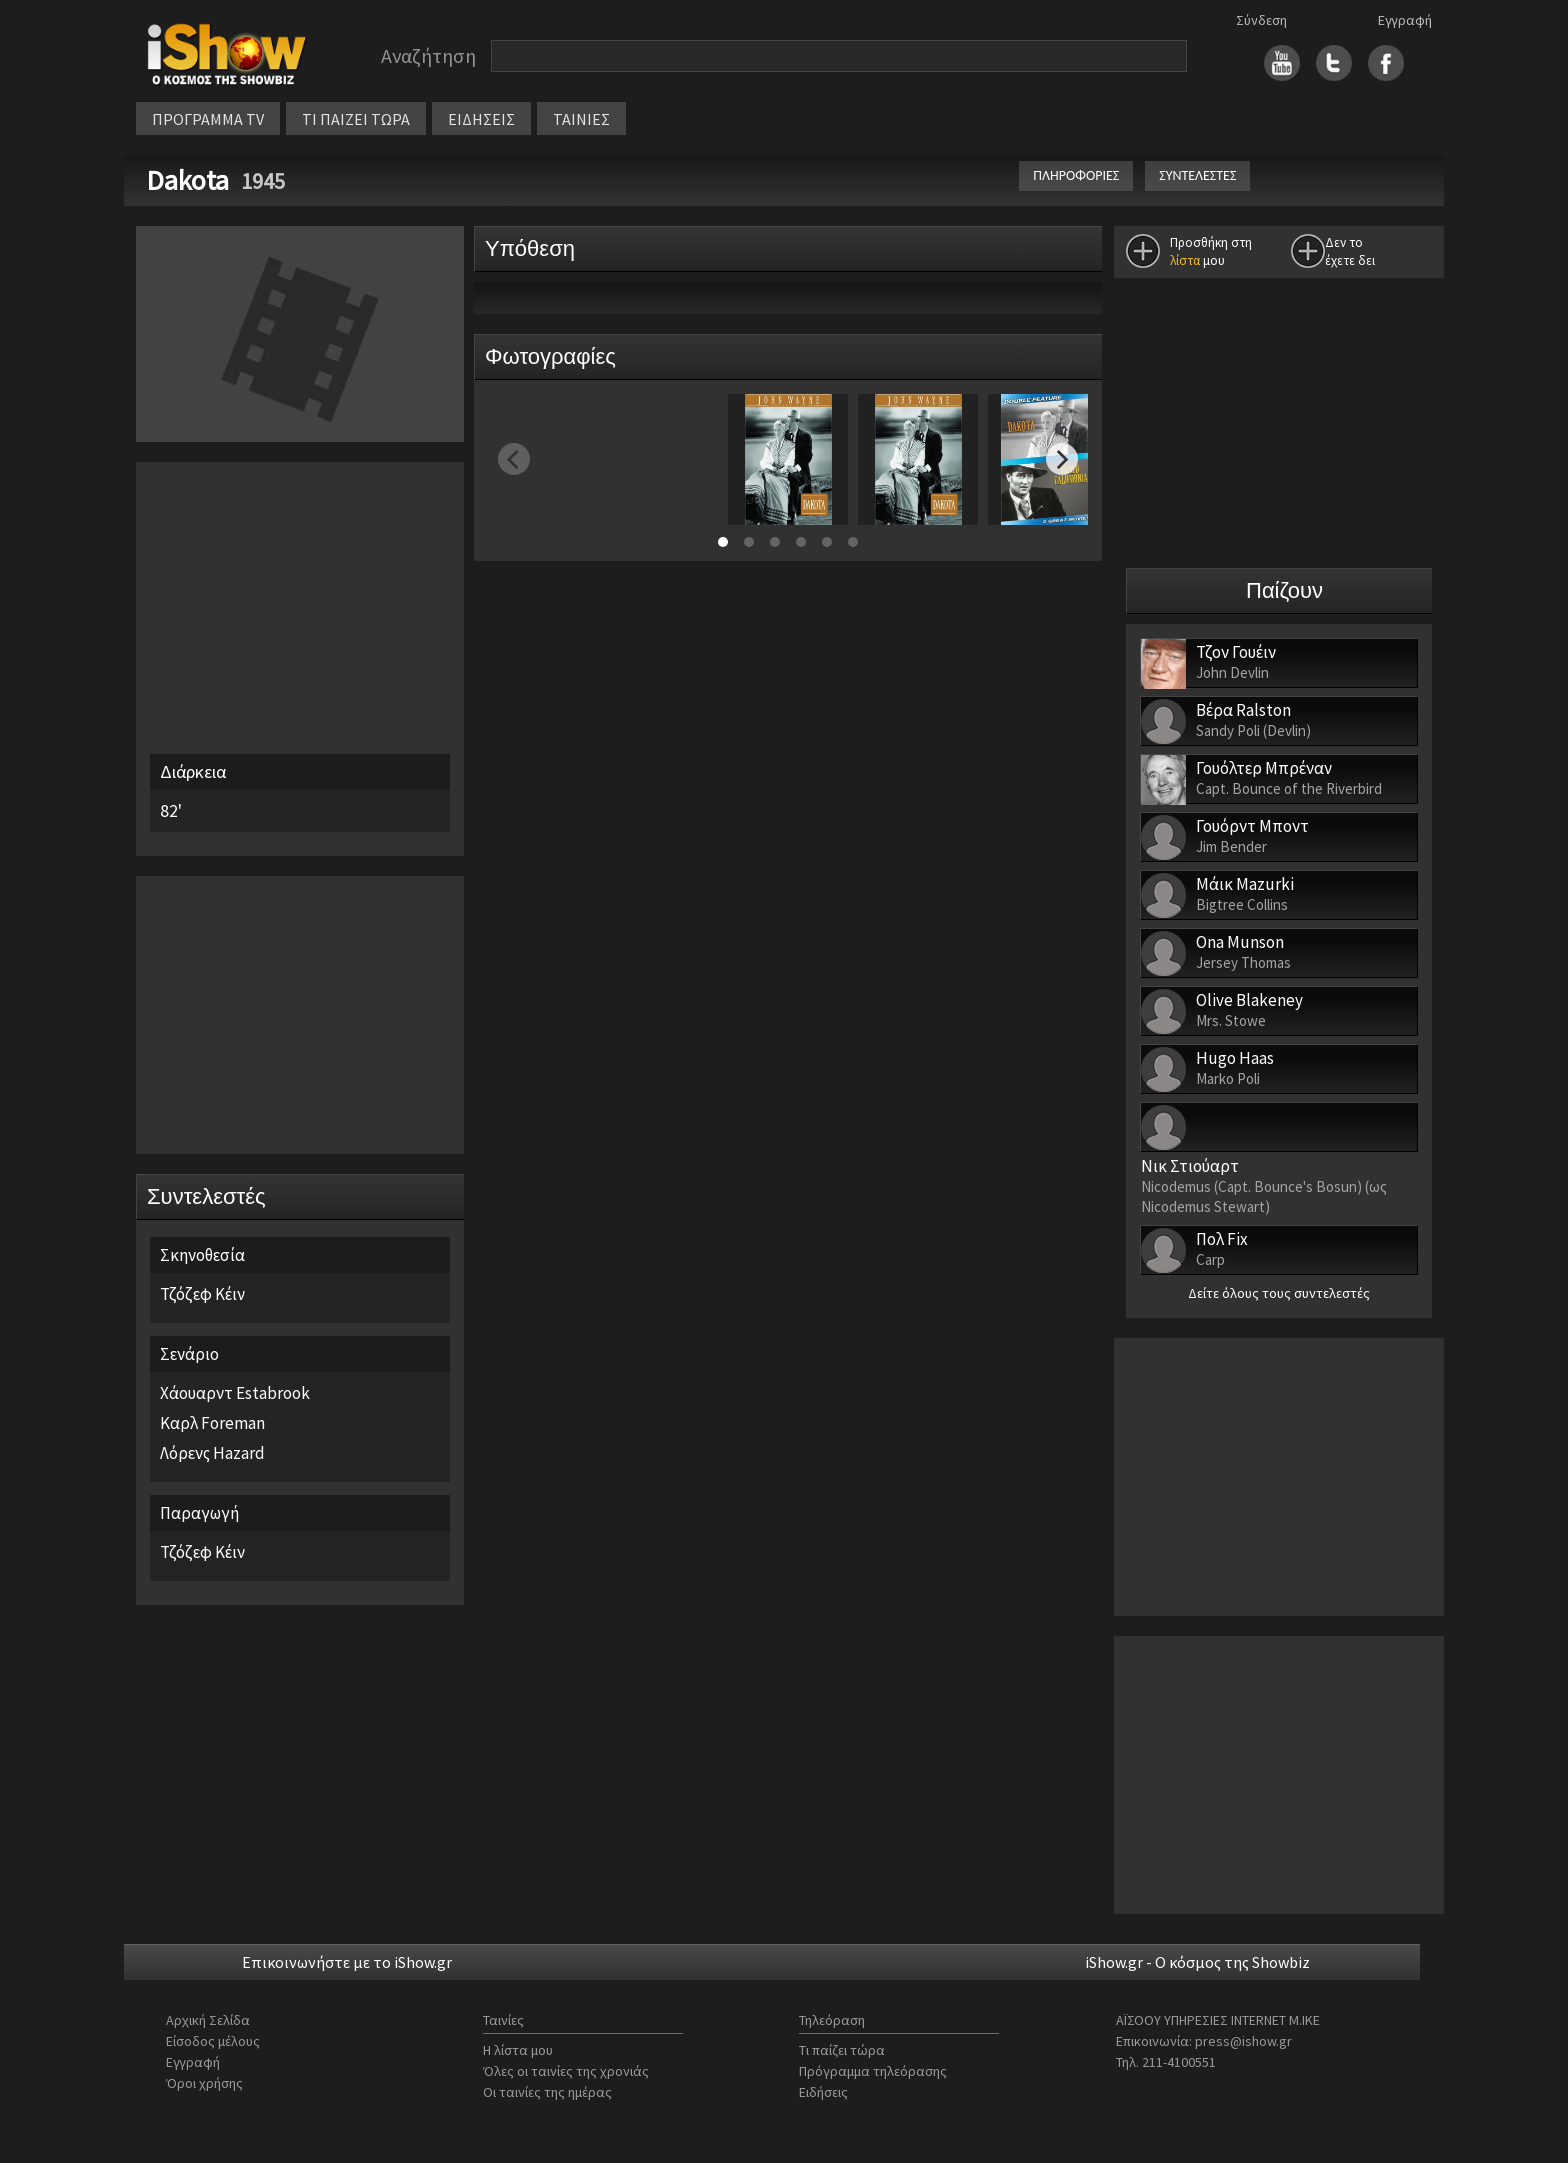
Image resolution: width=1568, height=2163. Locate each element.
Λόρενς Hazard (212, 1453)
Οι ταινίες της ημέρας (547, 2092)
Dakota (190, 180)
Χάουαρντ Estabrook (235, 1393)
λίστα (1185, 260)
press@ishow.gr (1243, 2041)
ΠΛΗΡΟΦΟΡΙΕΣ (1076, 175)
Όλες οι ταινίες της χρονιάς (566, 2071)
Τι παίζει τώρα (842, 2050)
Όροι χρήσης (204, 2083)
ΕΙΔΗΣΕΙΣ (481, 119)
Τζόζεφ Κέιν (202, 1294)
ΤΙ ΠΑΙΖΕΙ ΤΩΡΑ (356, 119)
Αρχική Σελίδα (208, 2020)
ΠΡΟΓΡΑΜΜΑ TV (208, 119)
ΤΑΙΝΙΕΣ (581, 119)
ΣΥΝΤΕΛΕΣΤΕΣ (1197, 175)
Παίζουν (1284, 590)
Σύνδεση (1261, 20)
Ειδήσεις (823, 2092)
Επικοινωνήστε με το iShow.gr (347, 1962)
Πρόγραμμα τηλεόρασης (873, 2071)
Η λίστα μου (518, 2050)
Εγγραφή (1405, 20)
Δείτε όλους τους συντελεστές (1279, 1293)
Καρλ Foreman (212, 1423)
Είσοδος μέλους (213, 2041)
